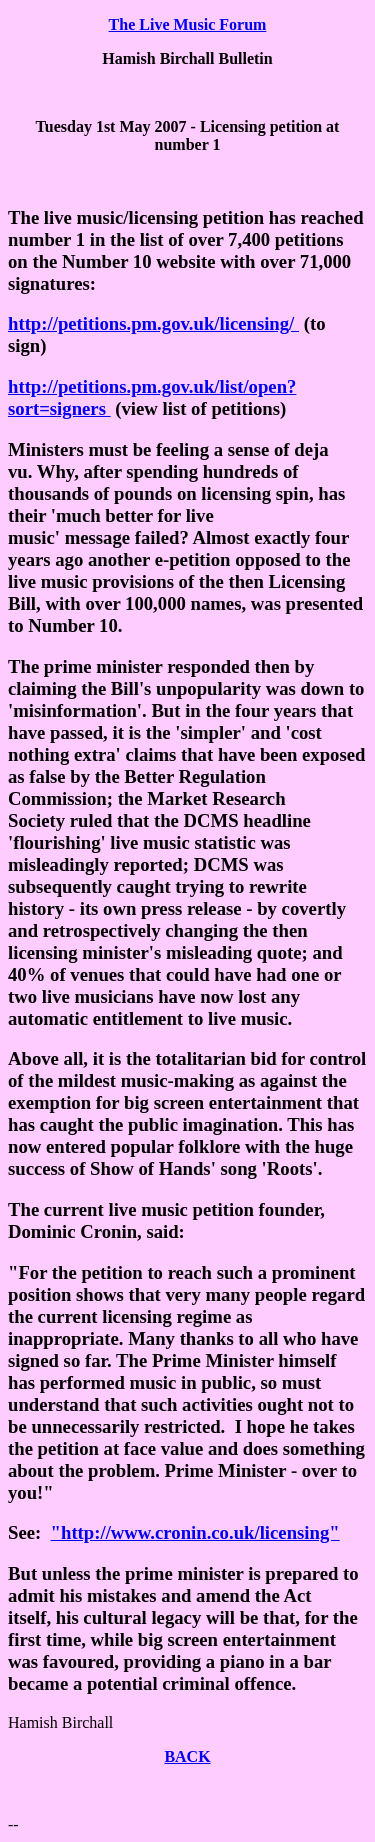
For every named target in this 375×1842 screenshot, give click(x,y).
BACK (187, 1756)
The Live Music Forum (188, 24)
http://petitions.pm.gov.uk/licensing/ (153, 323)
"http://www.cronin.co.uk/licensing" (195, 1532)
